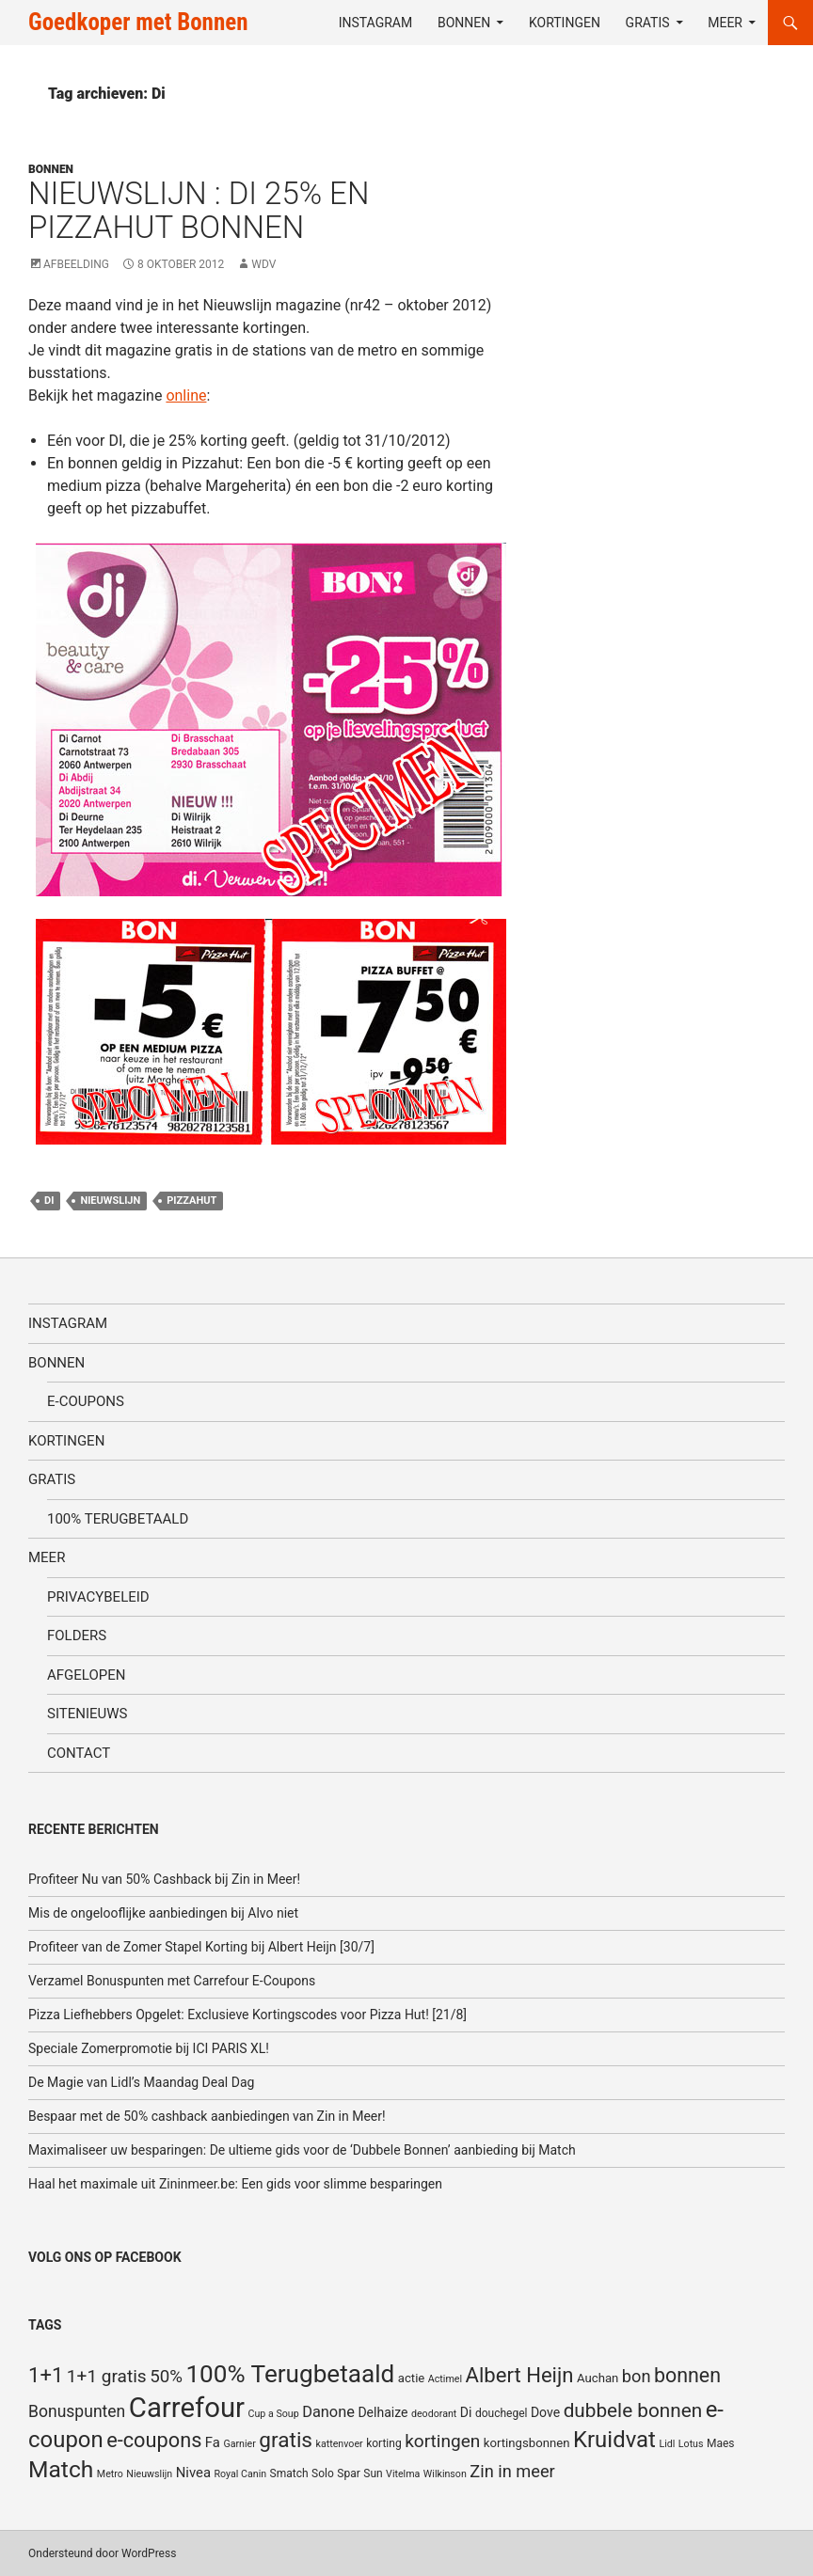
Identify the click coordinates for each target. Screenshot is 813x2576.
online (186, 395)
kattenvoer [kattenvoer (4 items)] (339, 2444)
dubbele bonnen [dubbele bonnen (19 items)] (633, 2410)
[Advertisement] (691, 179)
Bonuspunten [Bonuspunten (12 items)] (76, 2411)
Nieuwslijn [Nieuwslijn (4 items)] (149, 2474)
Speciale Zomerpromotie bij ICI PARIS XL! (148, 2048)
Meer (725, 22)
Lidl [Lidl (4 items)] (667, 2444)
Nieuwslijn (110, 1200)
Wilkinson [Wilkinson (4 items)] (445, 2474)
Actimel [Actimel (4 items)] (445, 2379)
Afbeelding (76, 264)
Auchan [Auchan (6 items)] (597, 2378)
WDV (263, 264)
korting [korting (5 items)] (384, 2443)
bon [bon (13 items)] (636, 2376)
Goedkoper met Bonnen (137, 22)
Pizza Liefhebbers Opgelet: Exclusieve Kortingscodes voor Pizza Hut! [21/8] (247, 2014)
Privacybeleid (98, 1596)
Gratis (648, 22)
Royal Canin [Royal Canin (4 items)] (240, 2474)
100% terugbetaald (117, 1518)
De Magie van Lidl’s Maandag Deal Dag (141, 2082)
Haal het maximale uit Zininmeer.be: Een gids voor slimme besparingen (235, 2183)
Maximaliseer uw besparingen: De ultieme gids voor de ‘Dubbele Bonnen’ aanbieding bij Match (302, 2149)
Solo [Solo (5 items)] (322, 2473)
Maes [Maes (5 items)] (721, 2443)
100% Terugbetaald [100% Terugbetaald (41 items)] (289, 2374)
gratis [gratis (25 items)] (285, 2440)
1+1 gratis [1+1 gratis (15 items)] (107, 2376)
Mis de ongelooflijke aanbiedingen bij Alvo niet (163, 1912)
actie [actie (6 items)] (411, 2378)
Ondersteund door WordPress (102, 2553)
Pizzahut (191, 1200)
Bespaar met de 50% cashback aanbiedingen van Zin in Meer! (207, 2116)
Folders (76, 1635)
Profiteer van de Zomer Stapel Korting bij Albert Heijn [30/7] (201, 1946)
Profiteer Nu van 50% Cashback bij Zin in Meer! (164, 1879)
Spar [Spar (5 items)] (348, 2473)
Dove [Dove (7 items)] (545, 2412)
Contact (78, 1753)
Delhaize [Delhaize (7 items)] (382, 2412)
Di (49, 1200)
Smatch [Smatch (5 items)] (289, 2473)
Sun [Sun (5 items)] (372, 2473)
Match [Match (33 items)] (60, 2469)
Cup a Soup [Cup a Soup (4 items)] (273, 2414)
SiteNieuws (87, 1713)
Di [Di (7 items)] (466, 2412)
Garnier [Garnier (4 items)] (239, 2444)
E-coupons (85, 1401)
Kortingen (564, 22)
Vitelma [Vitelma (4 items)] (403, 2474)
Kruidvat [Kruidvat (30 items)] (614, 2439)
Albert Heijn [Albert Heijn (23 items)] (520, 2375)
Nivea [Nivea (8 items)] (193, 2472)
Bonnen (464, 22)
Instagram (376, 22)
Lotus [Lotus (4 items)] (691, 2444)
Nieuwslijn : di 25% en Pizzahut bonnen (198, 210)
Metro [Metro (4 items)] (110, 2474)
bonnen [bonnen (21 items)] (687, 2375)
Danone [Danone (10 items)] (328, 2412)
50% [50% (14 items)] (166, 2376)
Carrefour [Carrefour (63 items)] (187, 2408)
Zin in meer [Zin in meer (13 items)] (512, 2471)
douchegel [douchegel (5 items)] (501, 2413)
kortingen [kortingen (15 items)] (442, 2441)
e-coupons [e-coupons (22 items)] (153, 2440)
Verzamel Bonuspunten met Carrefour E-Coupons (171, 1980)
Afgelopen (86, 1675)
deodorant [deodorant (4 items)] (433, 2414)
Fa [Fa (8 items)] (212, 2442)
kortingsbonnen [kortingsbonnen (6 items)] (527, 2443)
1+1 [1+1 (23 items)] (45, 2375)
